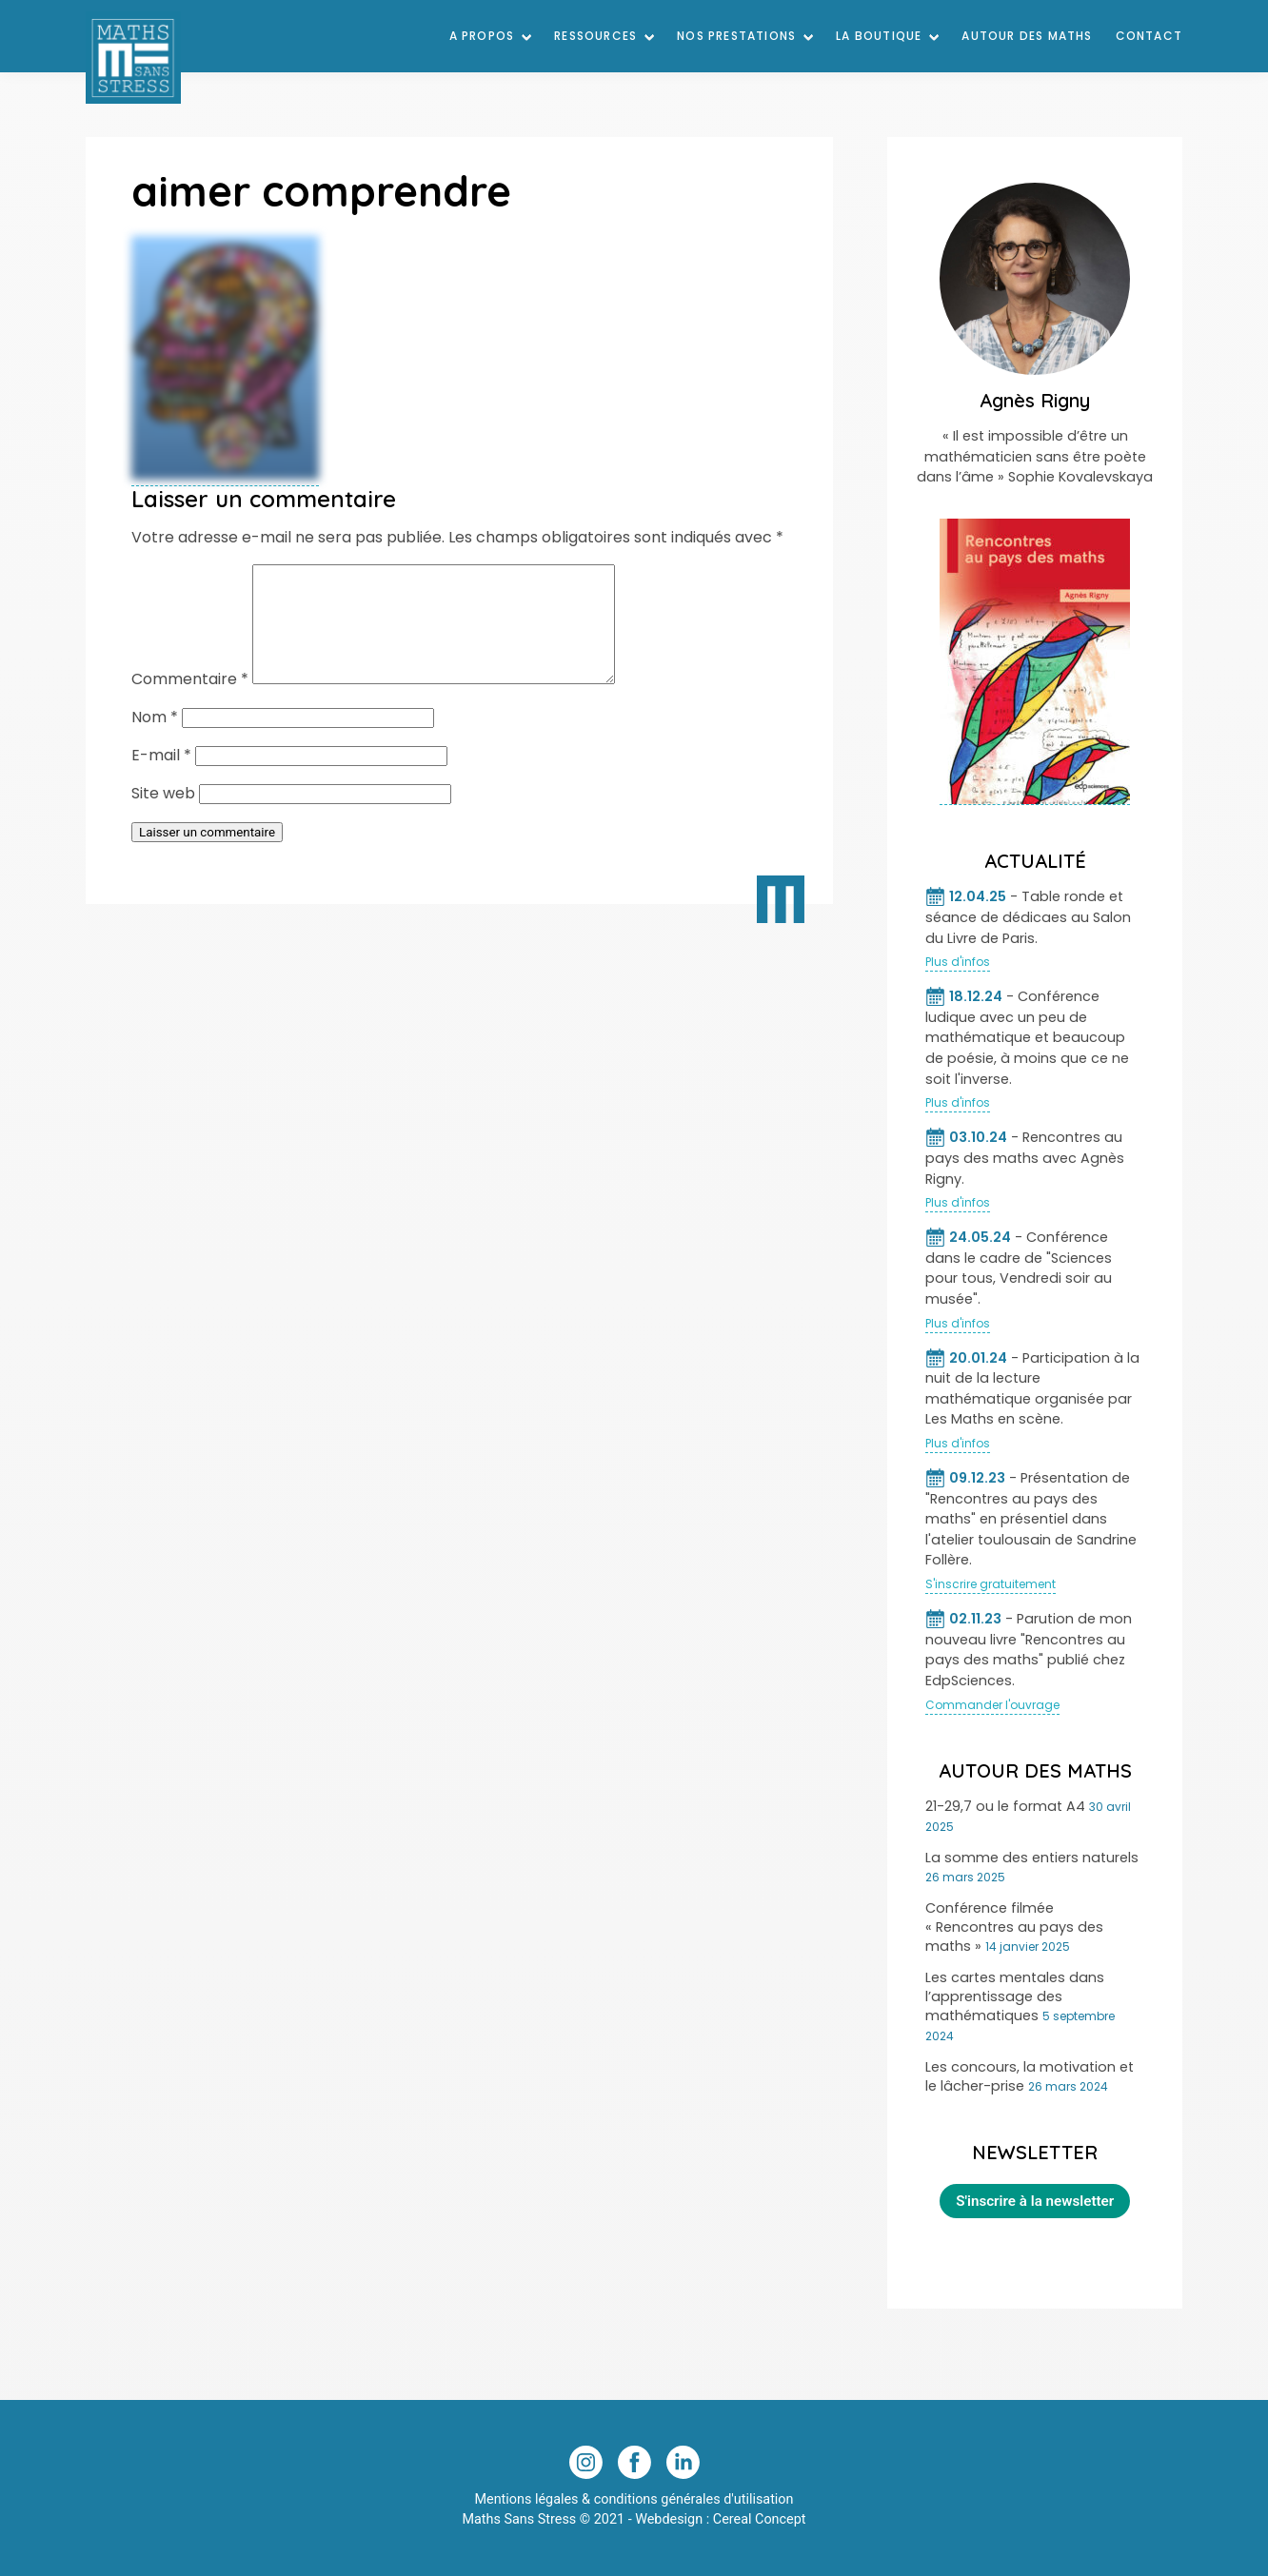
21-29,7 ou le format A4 (1005, 1806)
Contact (1149, 36)
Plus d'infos (957, 962)
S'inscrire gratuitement (990, 1584)
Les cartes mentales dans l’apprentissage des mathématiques (1014, 1996)
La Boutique (878, 36)
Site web (163, 816)
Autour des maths (1026, 36)
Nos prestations (736, 36)
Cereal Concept (759, 2519)
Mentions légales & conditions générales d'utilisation (633, 2499)
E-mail (161, 778)
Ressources (595, 36)
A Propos (482, 36)
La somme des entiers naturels (1032, 1857)
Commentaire (189, 702)
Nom (154, 740)
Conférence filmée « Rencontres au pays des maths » (1014, 1927)
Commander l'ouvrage (992, 1705)
